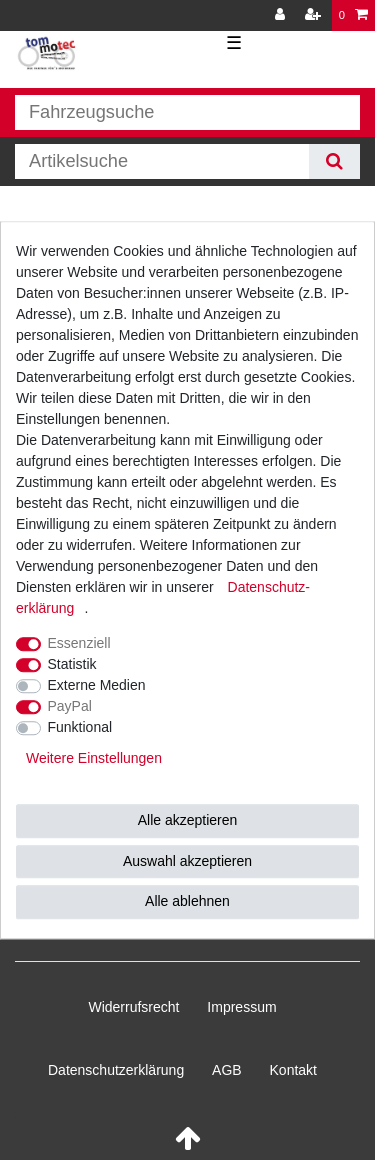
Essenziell (79, 643)
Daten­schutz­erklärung (116, 1070)
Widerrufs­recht (133, 1007)
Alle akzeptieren (188, 820)
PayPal (70, 706)
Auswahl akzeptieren (187, 861)
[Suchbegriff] (162, 161)
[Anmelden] (282, 15)
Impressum (241, 1007)
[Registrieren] (315, 15)
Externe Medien (97, 685)
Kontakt (293, 1070)
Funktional (80, 727)
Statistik (72, 664)
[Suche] (334, 161)
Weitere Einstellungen (94, 758)
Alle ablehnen (187, 901)
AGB (227, 1070)
